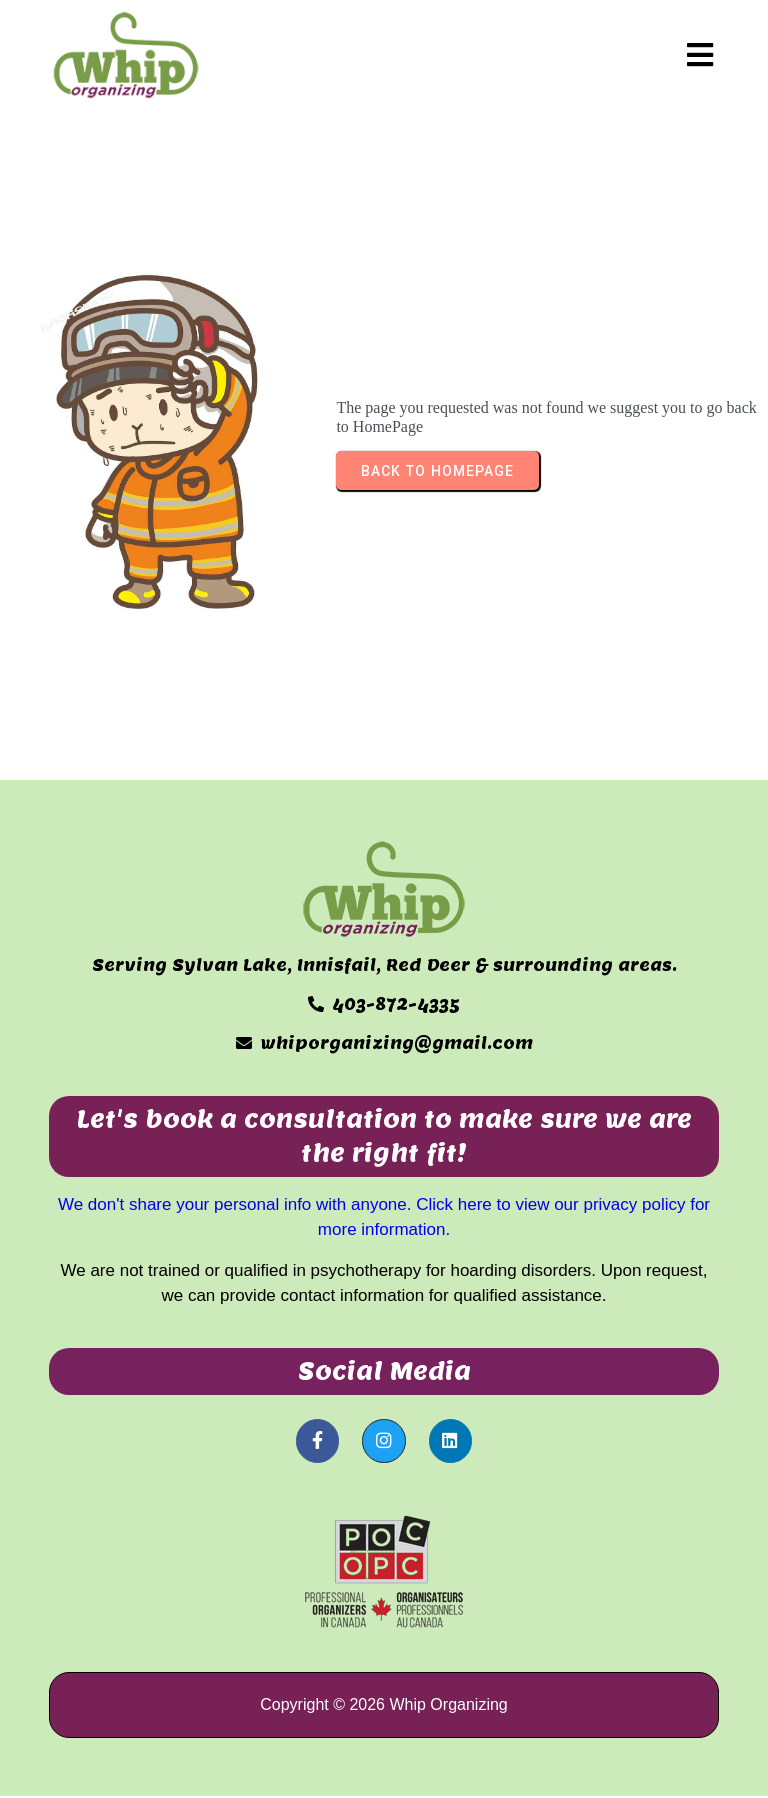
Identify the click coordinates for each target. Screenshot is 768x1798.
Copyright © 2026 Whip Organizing (383, 1704)
